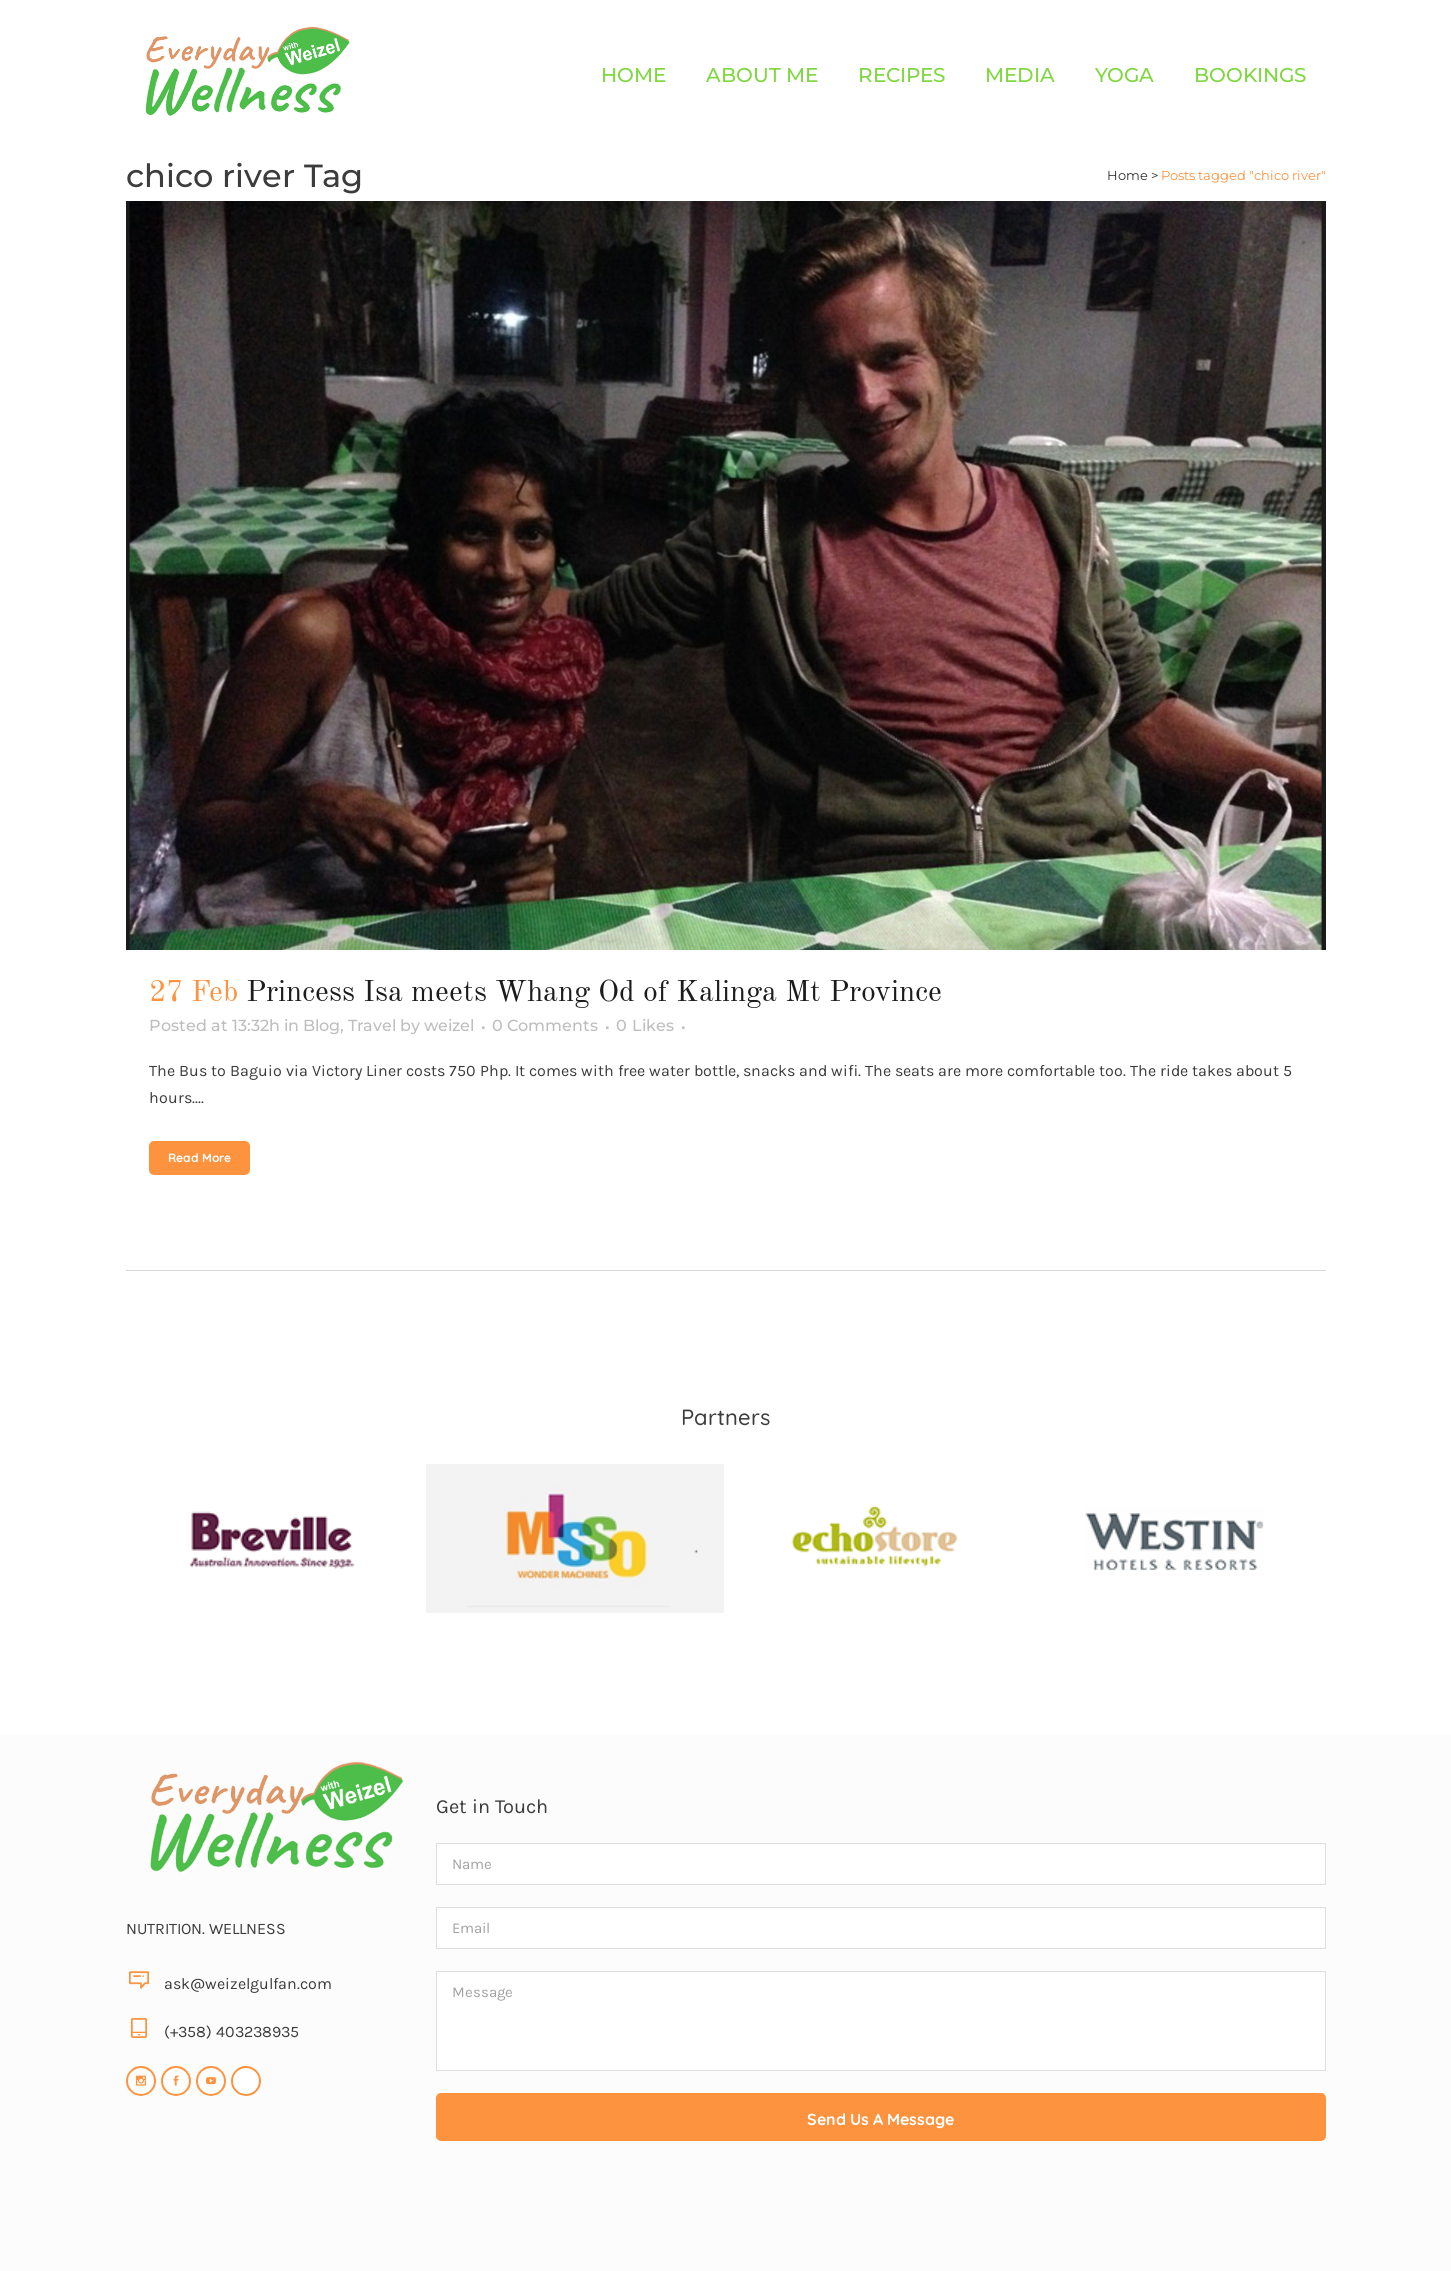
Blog (321, 1025)
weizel (449, 1025)
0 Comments (545, 1025)
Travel (372, 1025)
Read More (199, 1157)
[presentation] (881, 2212)
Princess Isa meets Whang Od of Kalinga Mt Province (594, 993)
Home (1127, 175)
